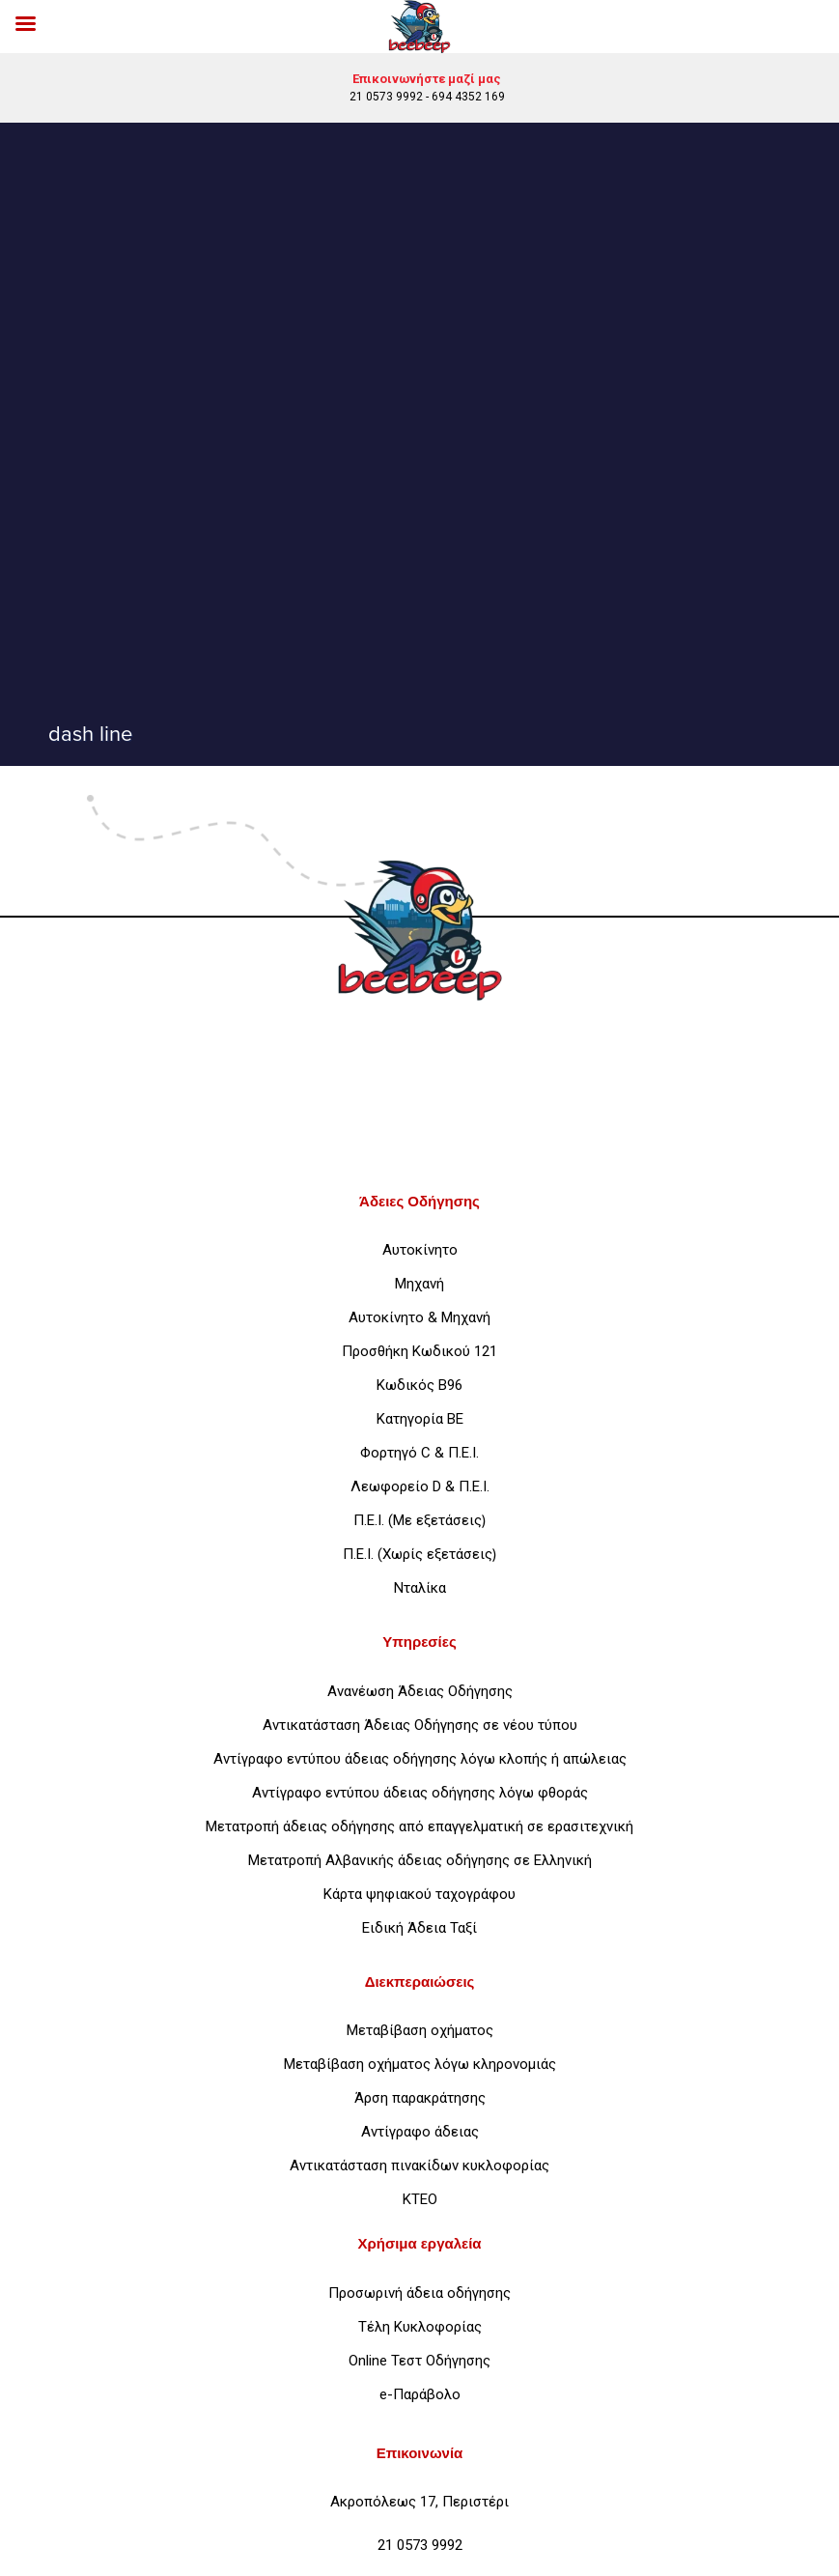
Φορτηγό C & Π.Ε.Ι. (419, 1452)
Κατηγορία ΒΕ (420, 1419)
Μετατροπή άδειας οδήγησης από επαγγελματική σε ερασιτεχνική (419, 1826)
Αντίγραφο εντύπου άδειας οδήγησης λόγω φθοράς (420, 1792)
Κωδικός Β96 (419, 1385)
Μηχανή (419, 1283)
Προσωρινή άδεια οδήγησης (419, 2293)
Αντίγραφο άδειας (420, 2131)
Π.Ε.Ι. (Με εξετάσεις (417, 1520)
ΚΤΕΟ (420, 2199)
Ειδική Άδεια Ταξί (419, 1928)
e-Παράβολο (420, 2394)
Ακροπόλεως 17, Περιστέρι (419, 2501)
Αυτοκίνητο (420, 1250)
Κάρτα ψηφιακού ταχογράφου (419, 1894)
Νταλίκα (420, 1588)
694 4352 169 (468, 96)
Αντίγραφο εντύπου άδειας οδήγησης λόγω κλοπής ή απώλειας (420, 1759)
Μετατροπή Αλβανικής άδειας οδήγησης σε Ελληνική (420, 1860)
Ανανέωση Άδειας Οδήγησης (420, 1691)
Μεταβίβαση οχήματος (420, 2030)
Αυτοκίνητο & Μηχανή (419, 1317)
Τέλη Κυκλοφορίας (420, 2326)
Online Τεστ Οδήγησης (419, 2360)
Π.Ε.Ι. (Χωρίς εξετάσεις (417, 1554)
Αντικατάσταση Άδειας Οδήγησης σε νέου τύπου (420, 1725)
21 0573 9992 (386, 96)
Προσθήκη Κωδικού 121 (419, 1351)
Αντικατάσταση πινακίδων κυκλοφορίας (419, 2165)
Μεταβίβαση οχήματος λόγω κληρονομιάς (420, 2064)
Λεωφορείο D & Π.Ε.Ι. (419, 1486)
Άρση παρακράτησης (420, 2098)
